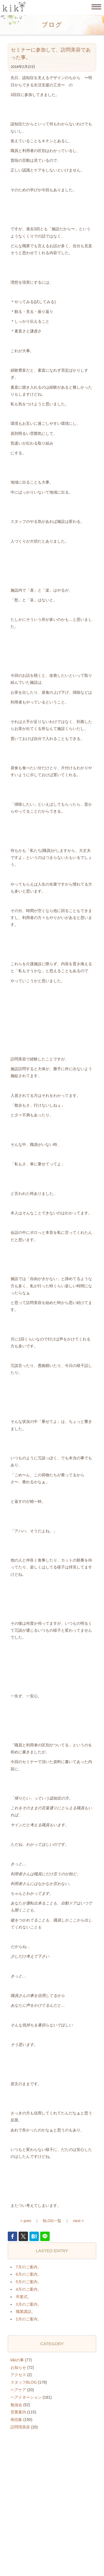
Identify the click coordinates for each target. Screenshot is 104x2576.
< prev (25, 2221)
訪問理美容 (20, 2427)
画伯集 (16, 2419)
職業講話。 (25, 2311)
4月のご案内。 (28, 2289)
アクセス (18, 2374)
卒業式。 (23, 2297)
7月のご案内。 (28, 2267)
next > (78, 2221)
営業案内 (18, 2412)
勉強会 (16, 2405)
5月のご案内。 (28, 2282)
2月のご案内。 (28, 2319)
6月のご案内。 (28, 2274)
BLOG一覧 (52, 2221)
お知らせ (18, 2367)
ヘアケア (18, 2390)
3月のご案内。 (28, 2304)
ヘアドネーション (26, 2397)
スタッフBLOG (24, 2382)
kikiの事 (17, 2360)
